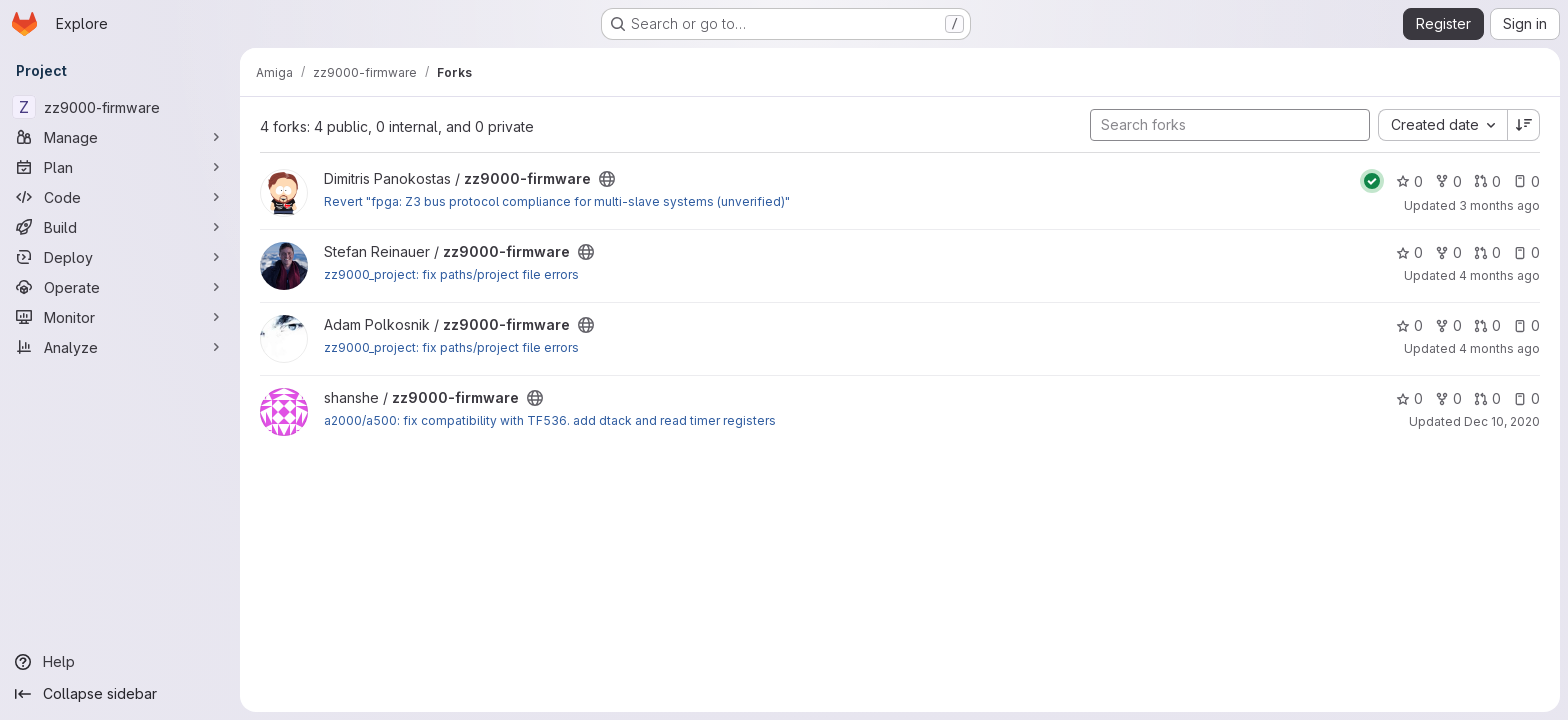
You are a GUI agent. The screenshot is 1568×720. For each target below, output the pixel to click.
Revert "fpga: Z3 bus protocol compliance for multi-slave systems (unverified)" (557, 201)
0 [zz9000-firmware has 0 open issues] (1526, 181)
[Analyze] (120, 347)
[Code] (120, 197)
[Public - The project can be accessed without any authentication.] (607, 179)
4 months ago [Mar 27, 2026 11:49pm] (1499, 275)
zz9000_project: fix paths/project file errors (451, 274)
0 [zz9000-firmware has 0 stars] (1409, 181)
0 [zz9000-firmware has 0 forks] (1448, 181)
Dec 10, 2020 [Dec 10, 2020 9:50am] (1502, 421)
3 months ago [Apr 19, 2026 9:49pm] (1499, 205)
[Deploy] (120, 257)
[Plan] (120, 167)
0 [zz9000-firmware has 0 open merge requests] (1487, 181)
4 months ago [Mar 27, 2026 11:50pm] (1499, 348)
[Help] (120, 662)
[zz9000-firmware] (120, 107)
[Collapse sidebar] (120, 694)
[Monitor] (120, 317)
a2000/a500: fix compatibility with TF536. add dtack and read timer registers (550, 420)
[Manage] (120, 137)
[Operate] (120, 287)
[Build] (120, 227)
